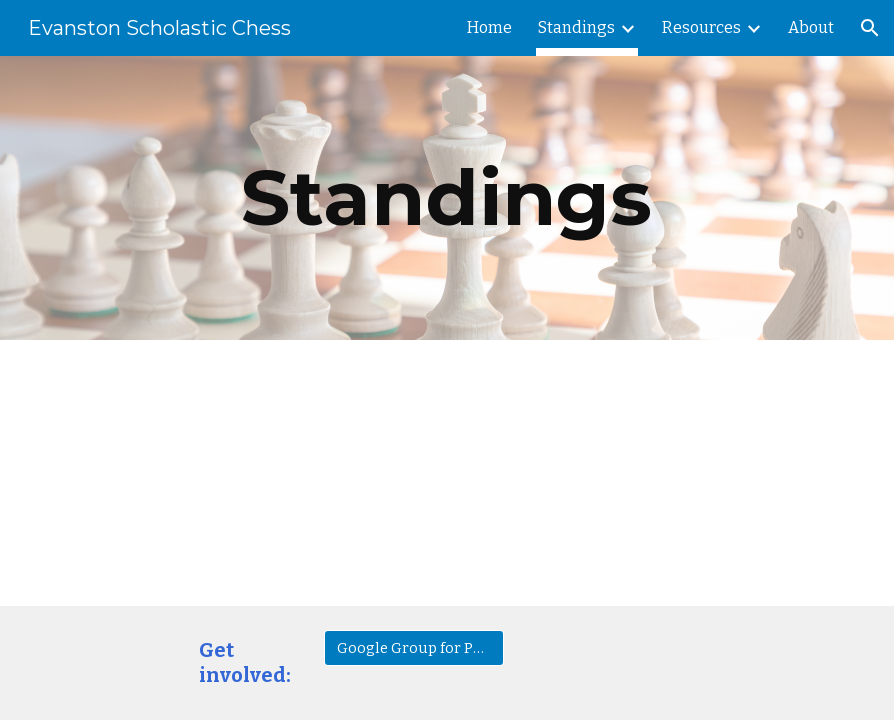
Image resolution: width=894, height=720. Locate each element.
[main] (447, 198)
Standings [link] (576, 27)
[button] (870, 28)
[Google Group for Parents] (414, 647)
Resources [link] (701, 27)
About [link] (811, 27)
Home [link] (489, 27)
